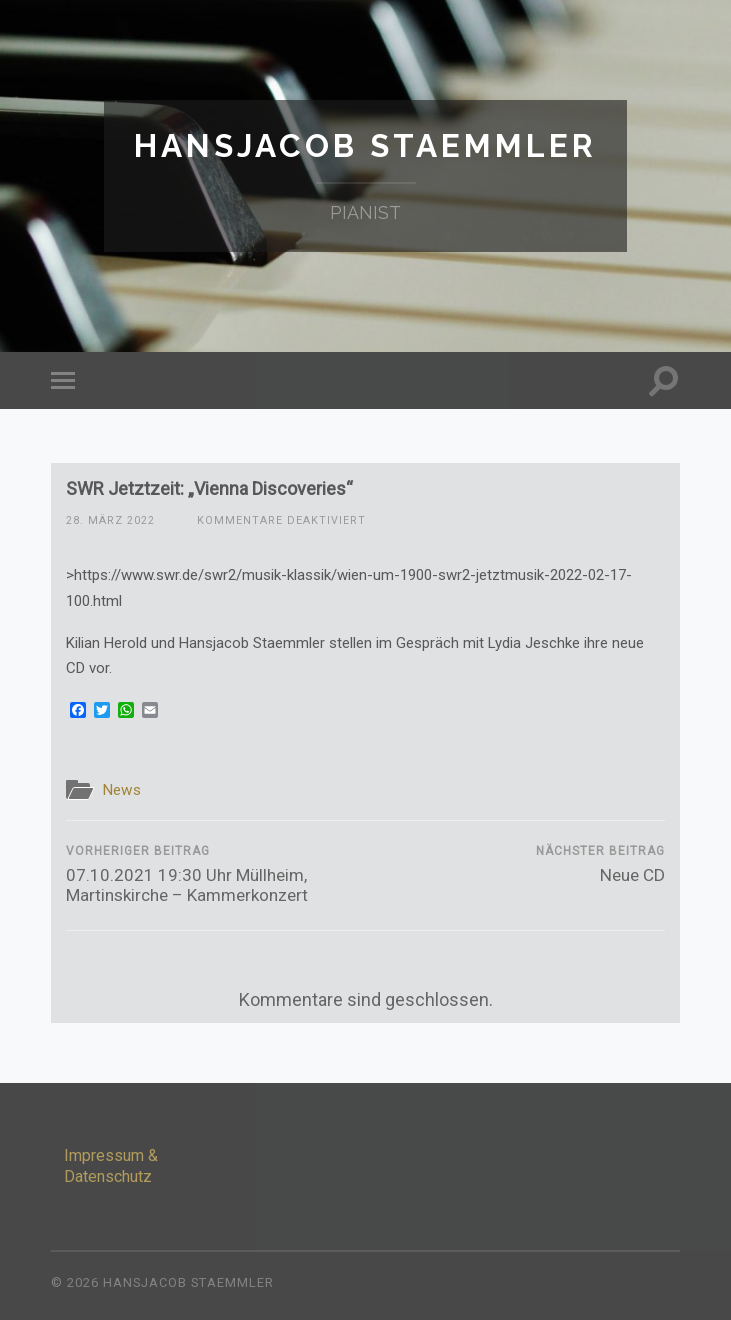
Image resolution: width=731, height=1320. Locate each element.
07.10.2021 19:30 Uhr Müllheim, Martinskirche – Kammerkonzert (213, 874)
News (121, 790)
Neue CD (600, 864)
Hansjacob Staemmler (365, 145)
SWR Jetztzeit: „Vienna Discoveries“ (209, 488)
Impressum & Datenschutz (111, 1166)
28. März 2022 (110, 520)
